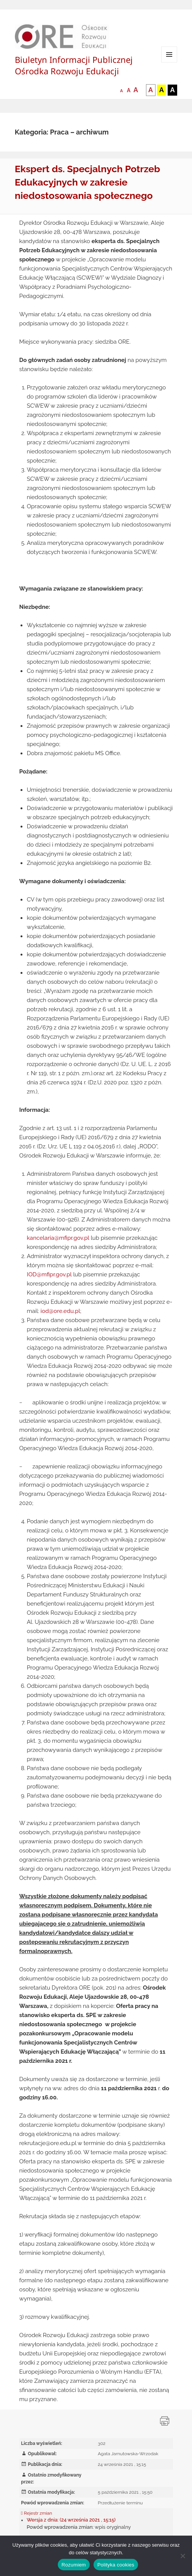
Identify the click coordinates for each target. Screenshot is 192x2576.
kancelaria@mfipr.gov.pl (58, 1237)
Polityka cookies (115, 2565)
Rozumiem (74, 2565)
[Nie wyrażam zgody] (182, 2556)
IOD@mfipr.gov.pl (49, 1274)
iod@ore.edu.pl (60, 1311)
